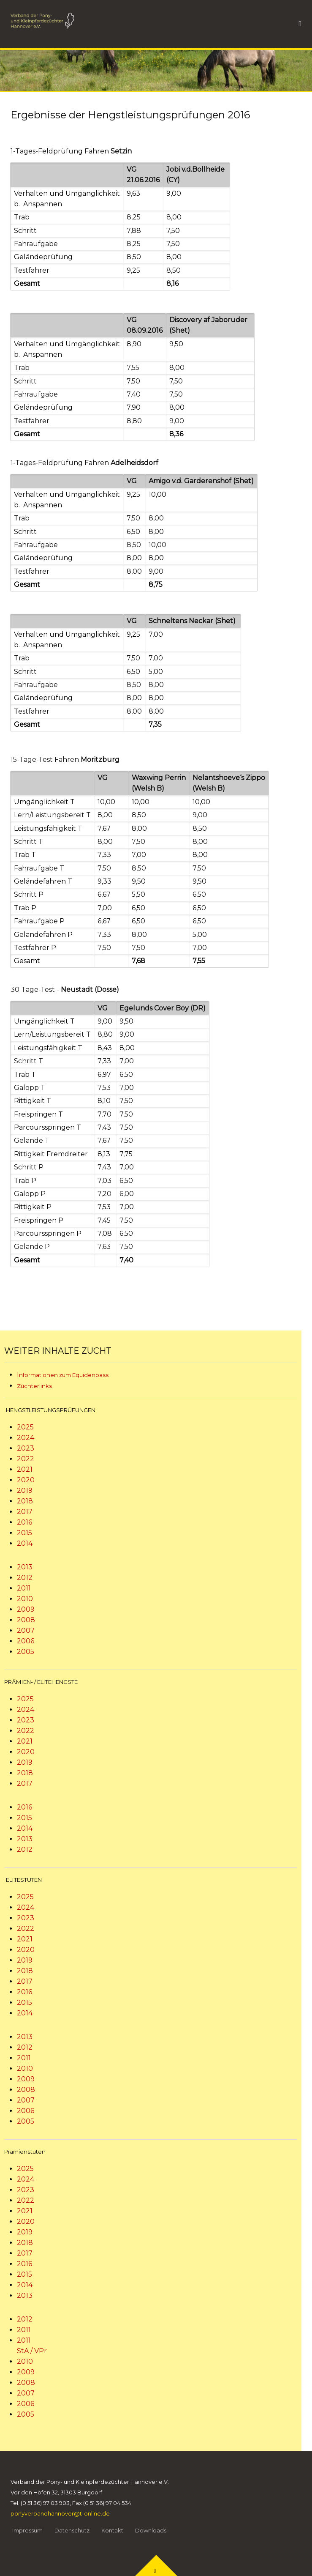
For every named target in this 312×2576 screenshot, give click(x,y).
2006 (25, 1641)
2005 (25, 1652)
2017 (25, 1512)
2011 (24, 1588)
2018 (25, 1501)
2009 (26, 1609)
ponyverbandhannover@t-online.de (60, 2513)
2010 (25, 1599)
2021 (25, 1469)
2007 (26, 1630)
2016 (24, 1522)
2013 (25, 1567)
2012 (25, 1578)
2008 (26, 1620)
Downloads (150, 2530)
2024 (25, 1438)
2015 (24, 1533)
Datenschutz (72, 2530)
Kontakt (112, 2530)
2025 (25, 1427)
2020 (26, 1480)
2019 (25, 1490)
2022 (25, 1459)
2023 (25, 1448)
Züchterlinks (34, 1385)
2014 (25, 1543)
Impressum (27, 2530)
